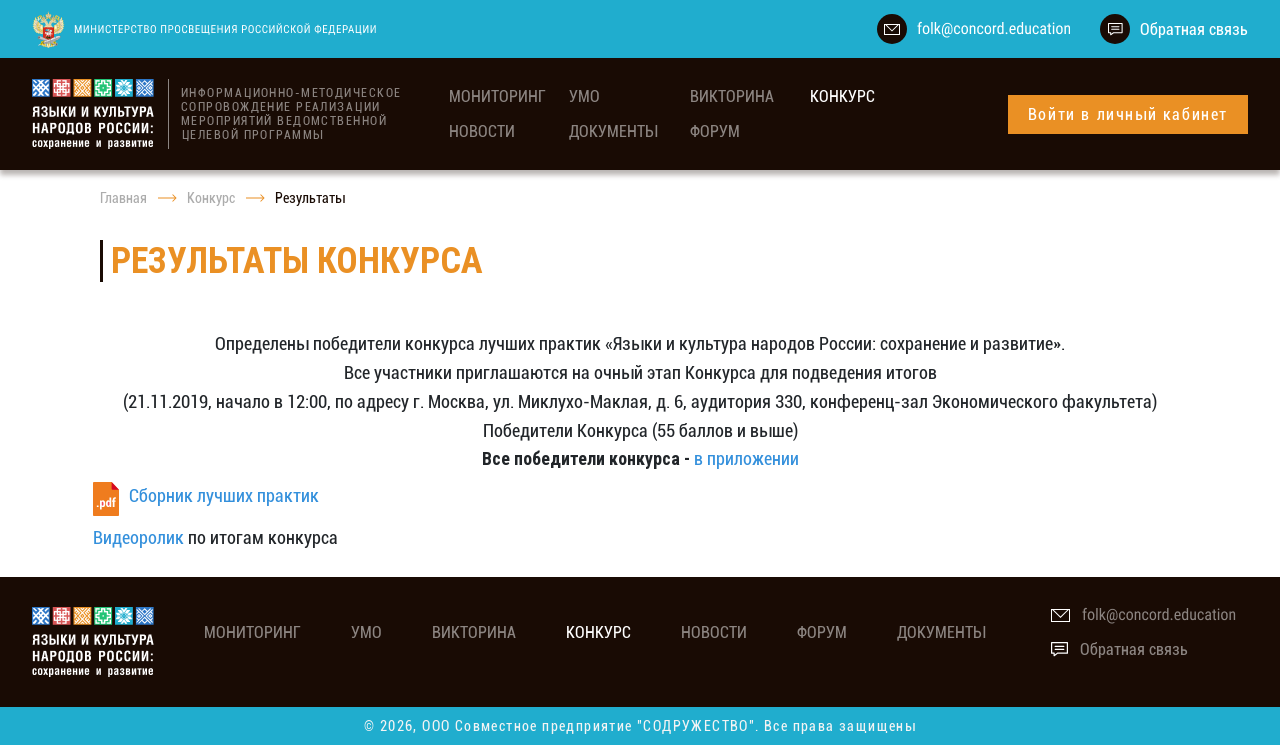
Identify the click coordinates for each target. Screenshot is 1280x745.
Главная (123, 198)
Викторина (732, 96)
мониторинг (497, 96)
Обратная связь (1194, 29)
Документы (613, 131)
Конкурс (842, 96)
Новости (482, 131)
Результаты (310, 198)
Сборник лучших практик (224, 495)
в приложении (746, 458)
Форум (715, 131)
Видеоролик (138, 537)
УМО (584, 96)
